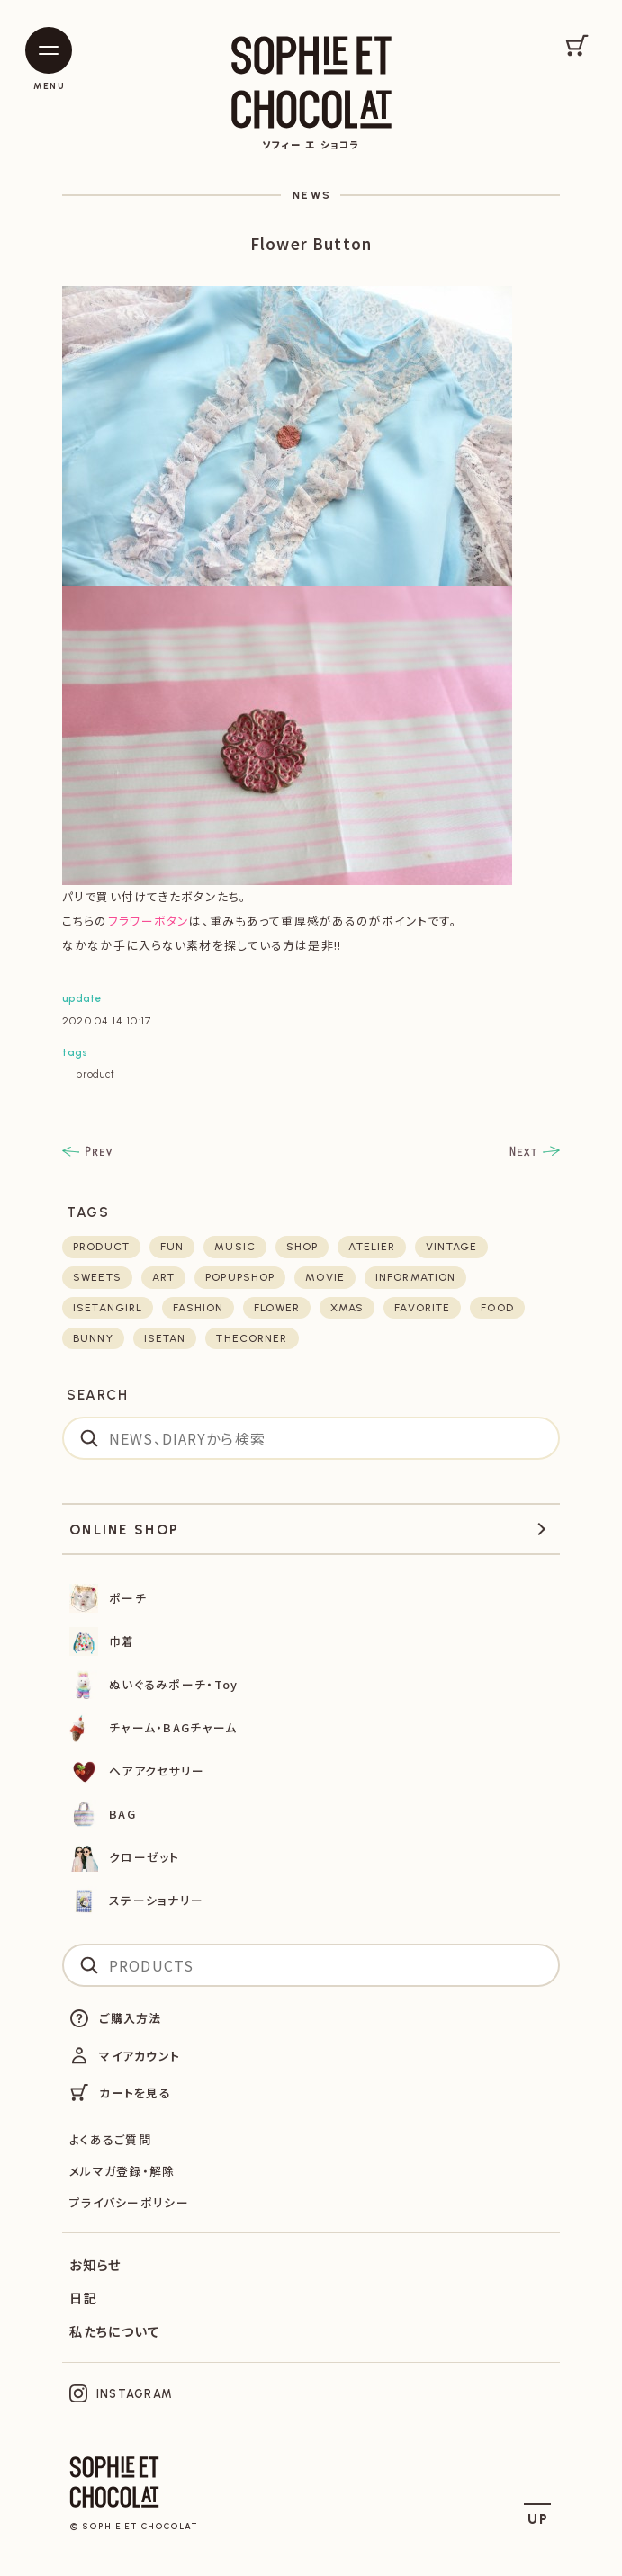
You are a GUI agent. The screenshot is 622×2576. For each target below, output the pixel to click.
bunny (93, 1338)
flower (277, 1307)
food (497, 1307)
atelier (371, 1246)
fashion (198, 1307)
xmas (347, 1307)
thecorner (251, 1338)
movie (325, 1277)
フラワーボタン (149, 920)
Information (415, 1277)
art (163, 1277)
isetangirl (107, 1307)
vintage (451, 1246)
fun (172, 1246)
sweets (97, 1277)
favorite (422, 1307)
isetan (165, 1338)
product (95, 1074)
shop (302, 1246)
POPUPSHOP (240, 1277)
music (235, 1246)
